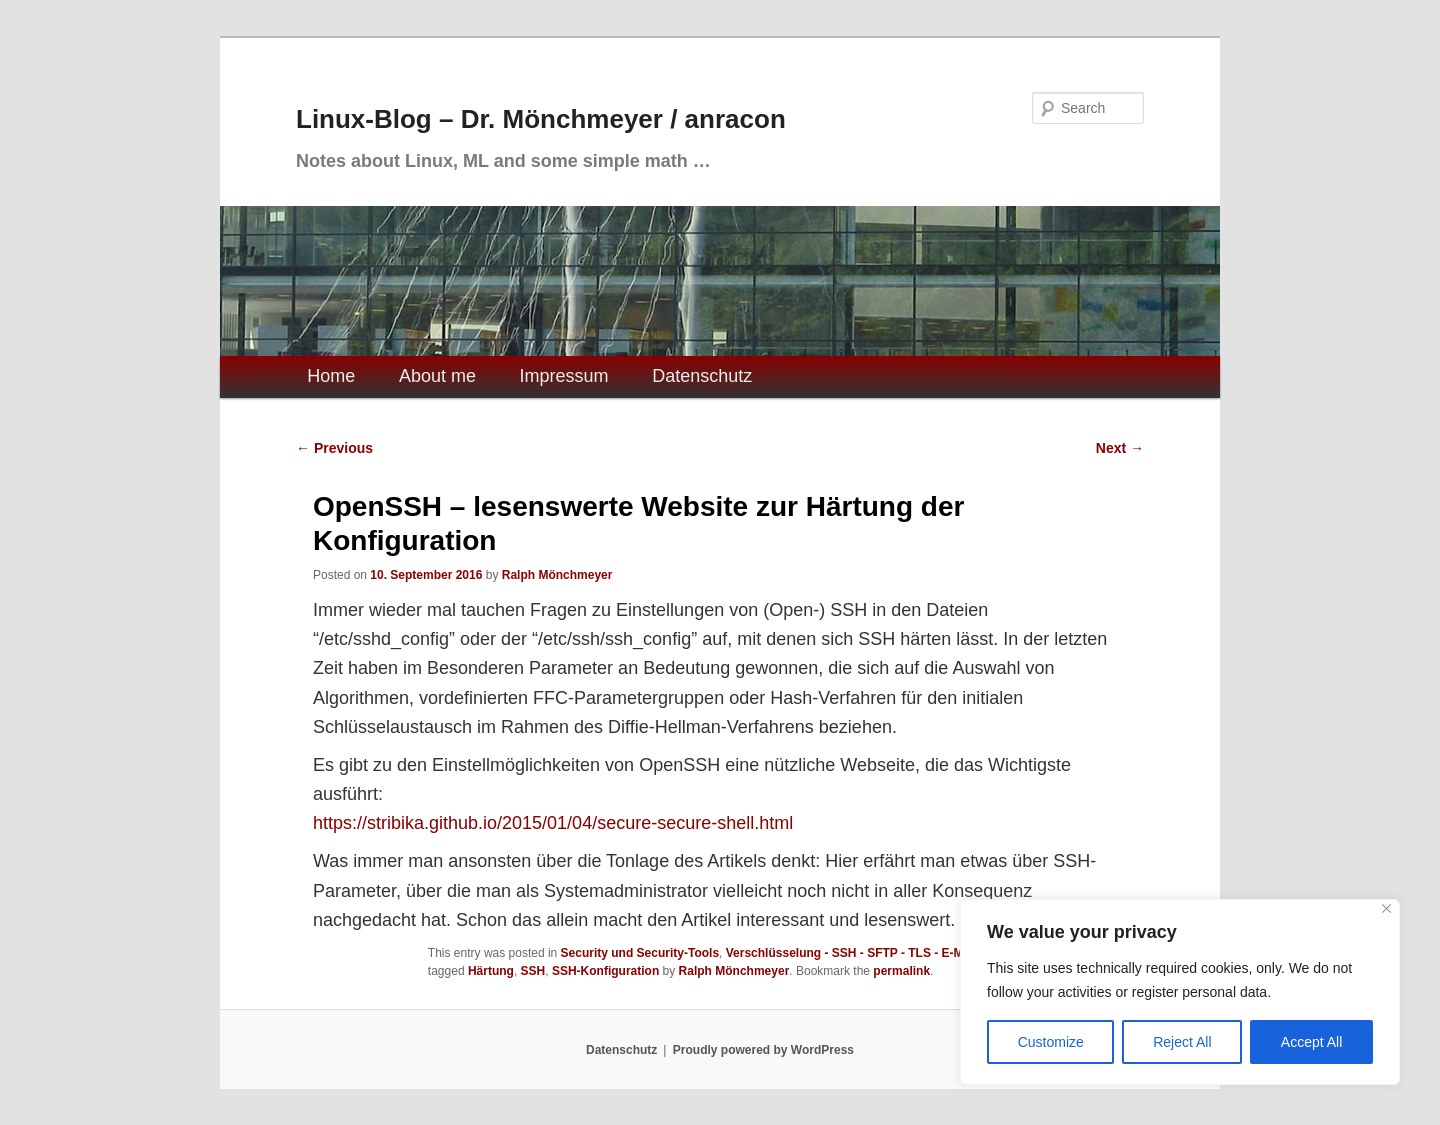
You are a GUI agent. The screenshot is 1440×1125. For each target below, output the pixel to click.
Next (1120, 448)
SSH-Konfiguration (605, 971)
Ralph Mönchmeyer (557, 575)
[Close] (1386, 908)
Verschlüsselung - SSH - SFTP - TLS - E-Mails (855, 953)
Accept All (1311, 1042)
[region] (1180, 992)
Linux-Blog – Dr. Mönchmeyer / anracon (541, 119)
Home (331, 376)
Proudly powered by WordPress (763, 1050)
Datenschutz (702, 376)
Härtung (491, 971)
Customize (1051, 1042)
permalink (901, 971)
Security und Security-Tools (640, 953)
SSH (533, 971)
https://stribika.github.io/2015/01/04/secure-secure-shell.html (553, 823)
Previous (334, 448)
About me (437, 376)
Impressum (564, 376)
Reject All (1182, 1042)
